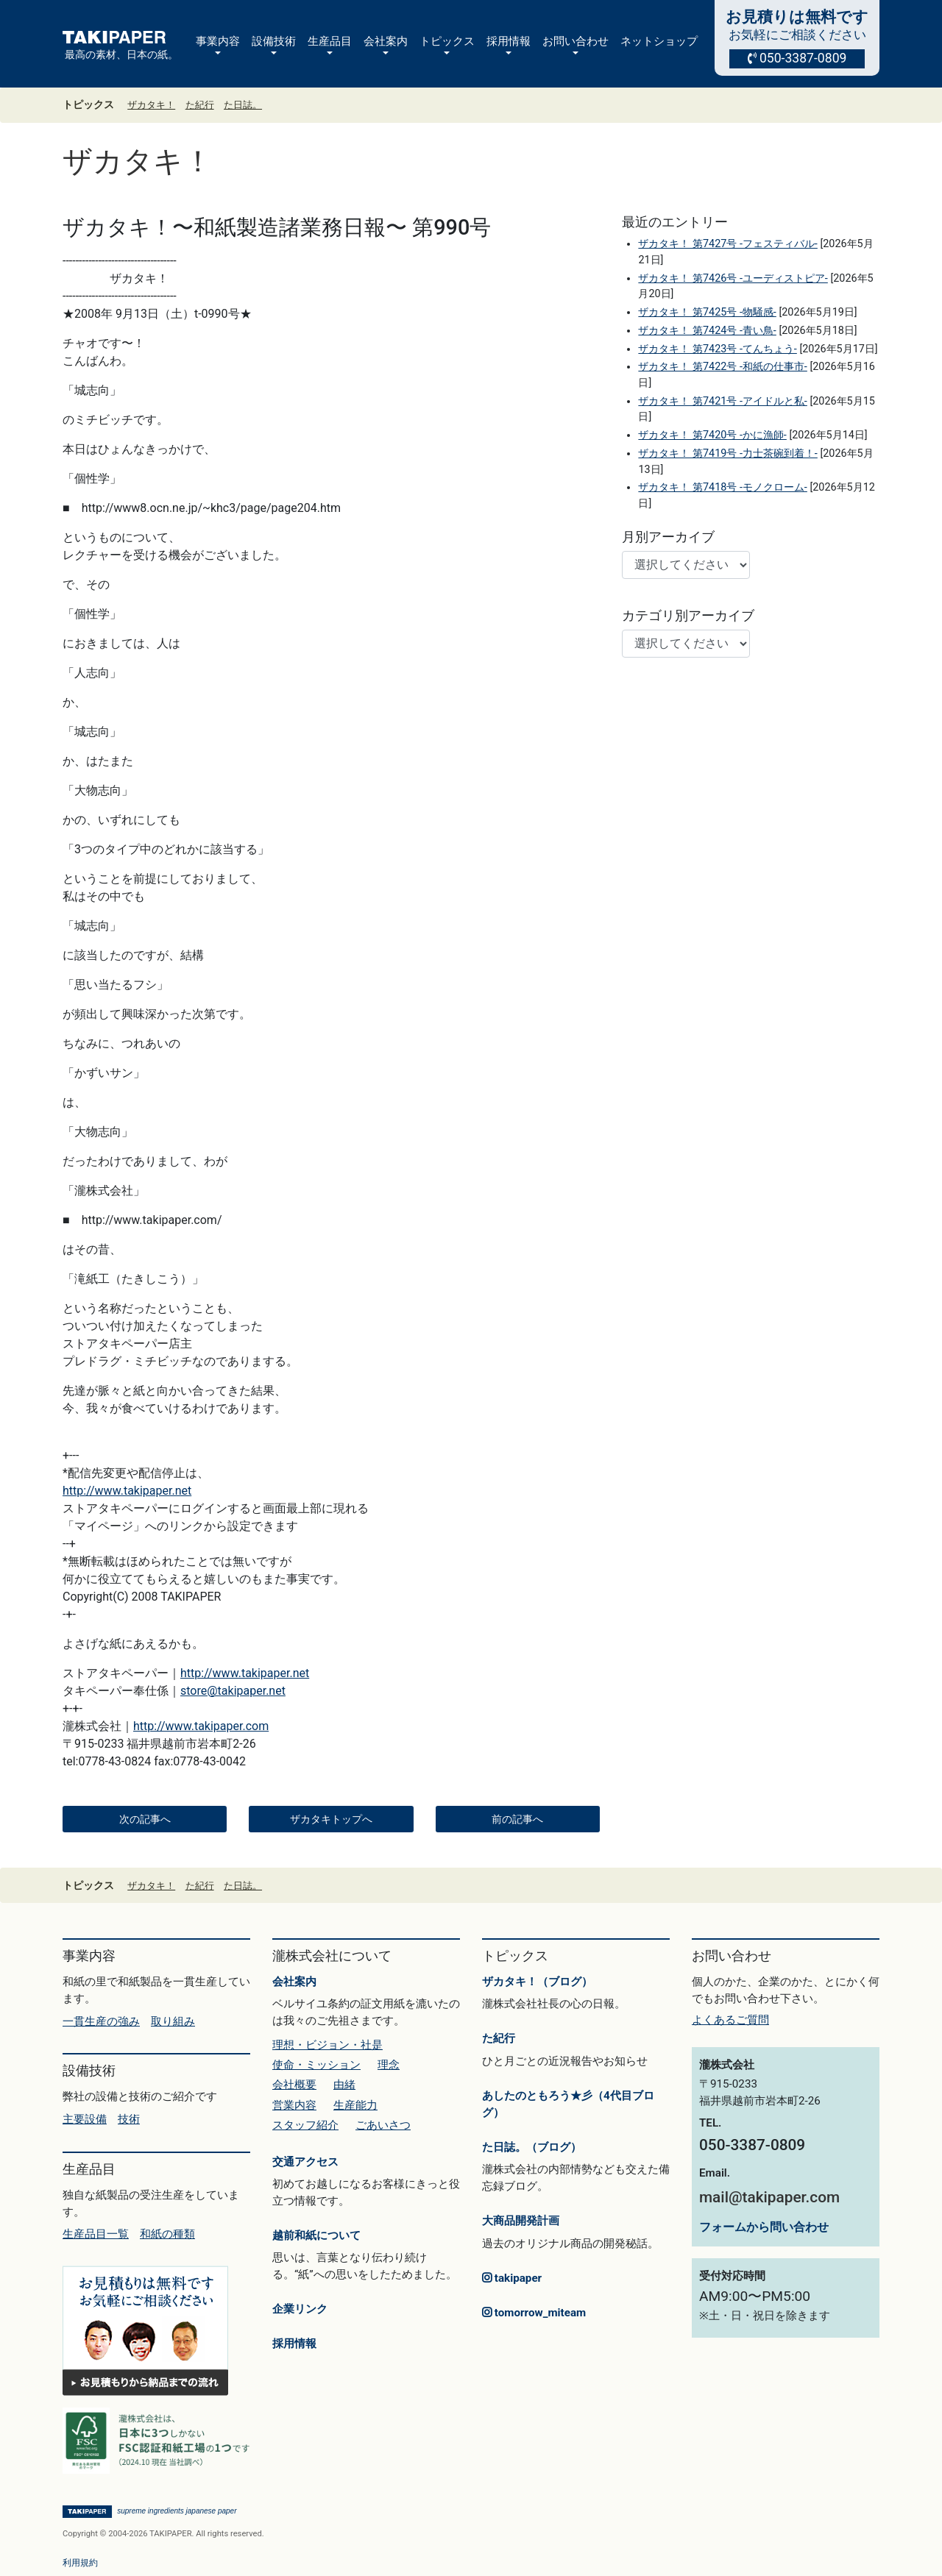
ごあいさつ (383, 2125)
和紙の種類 (167, 2234)
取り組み (173, 2021)
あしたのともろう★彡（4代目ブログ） (568, 2104)
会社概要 (294, 2084)
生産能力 (355, 2105)
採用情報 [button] (508, 41)
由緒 (344, 2084)
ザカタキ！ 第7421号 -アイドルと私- (722, 401)
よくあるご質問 (730, 2020)
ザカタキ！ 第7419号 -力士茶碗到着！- (727, 453)
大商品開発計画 (520, 2220)
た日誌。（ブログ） (531, 2147)
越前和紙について (316, 2235)
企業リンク (299, 2309)
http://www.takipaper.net (127, 1491)
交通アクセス (305, 2161)
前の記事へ (517, 1819)
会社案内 (294, 1981)
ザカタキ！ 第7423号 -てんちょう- (717, 349)
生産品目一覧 (96, 2234)
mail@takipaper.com (769, 2197)
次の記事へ (145, 1819)
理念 (389, 2064)
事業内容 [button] (218, 41)
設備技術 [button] (274, 41)
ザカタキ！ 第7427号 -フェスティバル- (727, 244)
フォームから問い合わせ (764, 2227)
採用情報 (294, 2343)
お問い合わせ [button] (575, 41)
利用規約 (80, 2563)
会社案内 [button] (386, 41)
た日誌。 (243, 104)
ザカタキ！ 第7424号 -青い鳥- (707, 330)
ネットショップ (659, 41)
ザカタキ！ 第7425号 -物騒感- (707, 312)
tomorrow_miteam (534, 2312)
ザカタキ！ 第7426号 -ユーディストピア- (732, 278)
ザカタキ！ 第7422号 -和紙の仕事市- (722, 366)
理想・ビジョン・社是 (327, 2045)
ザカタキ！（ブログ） (537, 1981)
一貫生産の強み (101, 2021)
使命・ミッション (316, 2064)
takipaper (512, 2278)
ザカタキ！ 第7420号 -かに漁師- (712, 435)
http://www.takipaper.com (201, 1726)
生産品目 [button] (330, 41)
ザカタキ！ (151, 104)
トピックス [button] (447, 41)
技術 (129, 2119)
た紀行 (199, 104)
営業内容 (294, 2105)
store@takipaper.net (233, 1691)
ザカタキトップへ (331, 1819)
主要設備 (85, 2119)
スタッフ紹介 (305, 2125)
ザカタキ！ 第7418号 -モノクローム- (722, 487)
